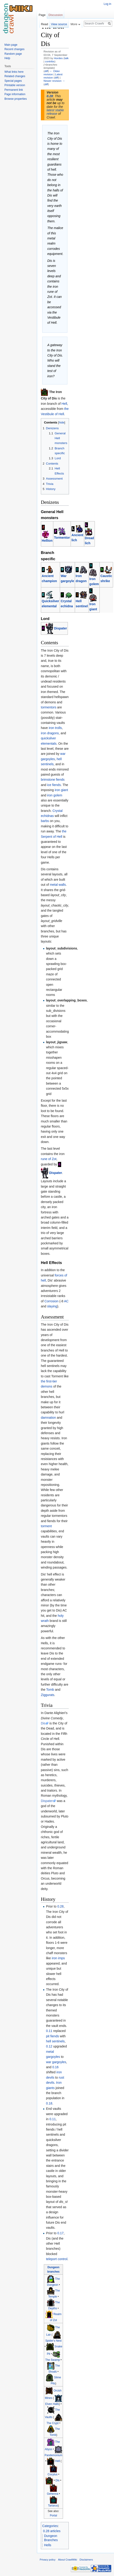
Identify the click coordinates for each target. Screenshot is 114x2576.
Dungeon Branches (51, 2538)
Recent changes (14, 49)
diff (46, 71)
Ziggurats (47, 1695)
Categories (50, 2526)
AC (66, 1301)
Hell (64, 403)
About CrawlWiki (67, 2559)
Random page (13, 53)
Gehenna (52, 2493)
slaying (52, 1306)
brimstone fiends (53, 779)
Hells (47, 2545)
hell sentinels (55, 2041)
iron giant (61, 790)
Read (44, 24)
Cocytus (52, 2474)
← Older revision (52, 73)
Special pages (13, 80)
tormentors (48, 707)
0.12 (49, 2046)
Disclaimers (86, 2559)
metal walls (58, 884)
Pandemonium (53, 2455)
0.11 (49, 2031)
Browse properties (15, 98)
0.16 (55, 2067)
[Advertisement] (91, 91)
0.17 (60, 2233)
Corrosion (52, 1301)
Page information (14, 94)
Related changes (14, 76)
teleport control (56, 2259)
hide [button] (61, 422)
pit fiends (52, 2036)
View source (59, 24)
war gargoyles (56, 2062)
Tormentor (62, 537)
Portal (53, 2515)
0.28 (50, 96)
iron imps (58, 1958)
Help (7, 58)
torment (46, 1526)
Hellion (47, 540)
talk (66, 58)
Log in (107, 4)
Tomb (50, 1689)
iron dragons (50, 733)
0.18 (49, 2103)
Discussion (55, 15)
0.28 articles (51, 2531)
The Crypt (53, 2423)
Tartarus (53, 2505)
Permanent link (13, 89)
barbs (45, 821)
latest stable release (55, 111)
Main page (10, 44)
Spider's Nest (53, 2340)
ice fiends (54, 785)
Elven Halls (52, 2404)
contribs (49, 61)
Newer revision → (54, 80)
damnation (48, 1417)
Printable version (14, 85)
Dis (43, 1723)
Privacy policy (47, 2559)
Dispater (60, 628)
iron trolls (55, 728)
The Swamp (52, 2359)
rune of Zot (49, 1159)
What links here (14, 71)
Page (42, 15)
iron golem (54, 795)
